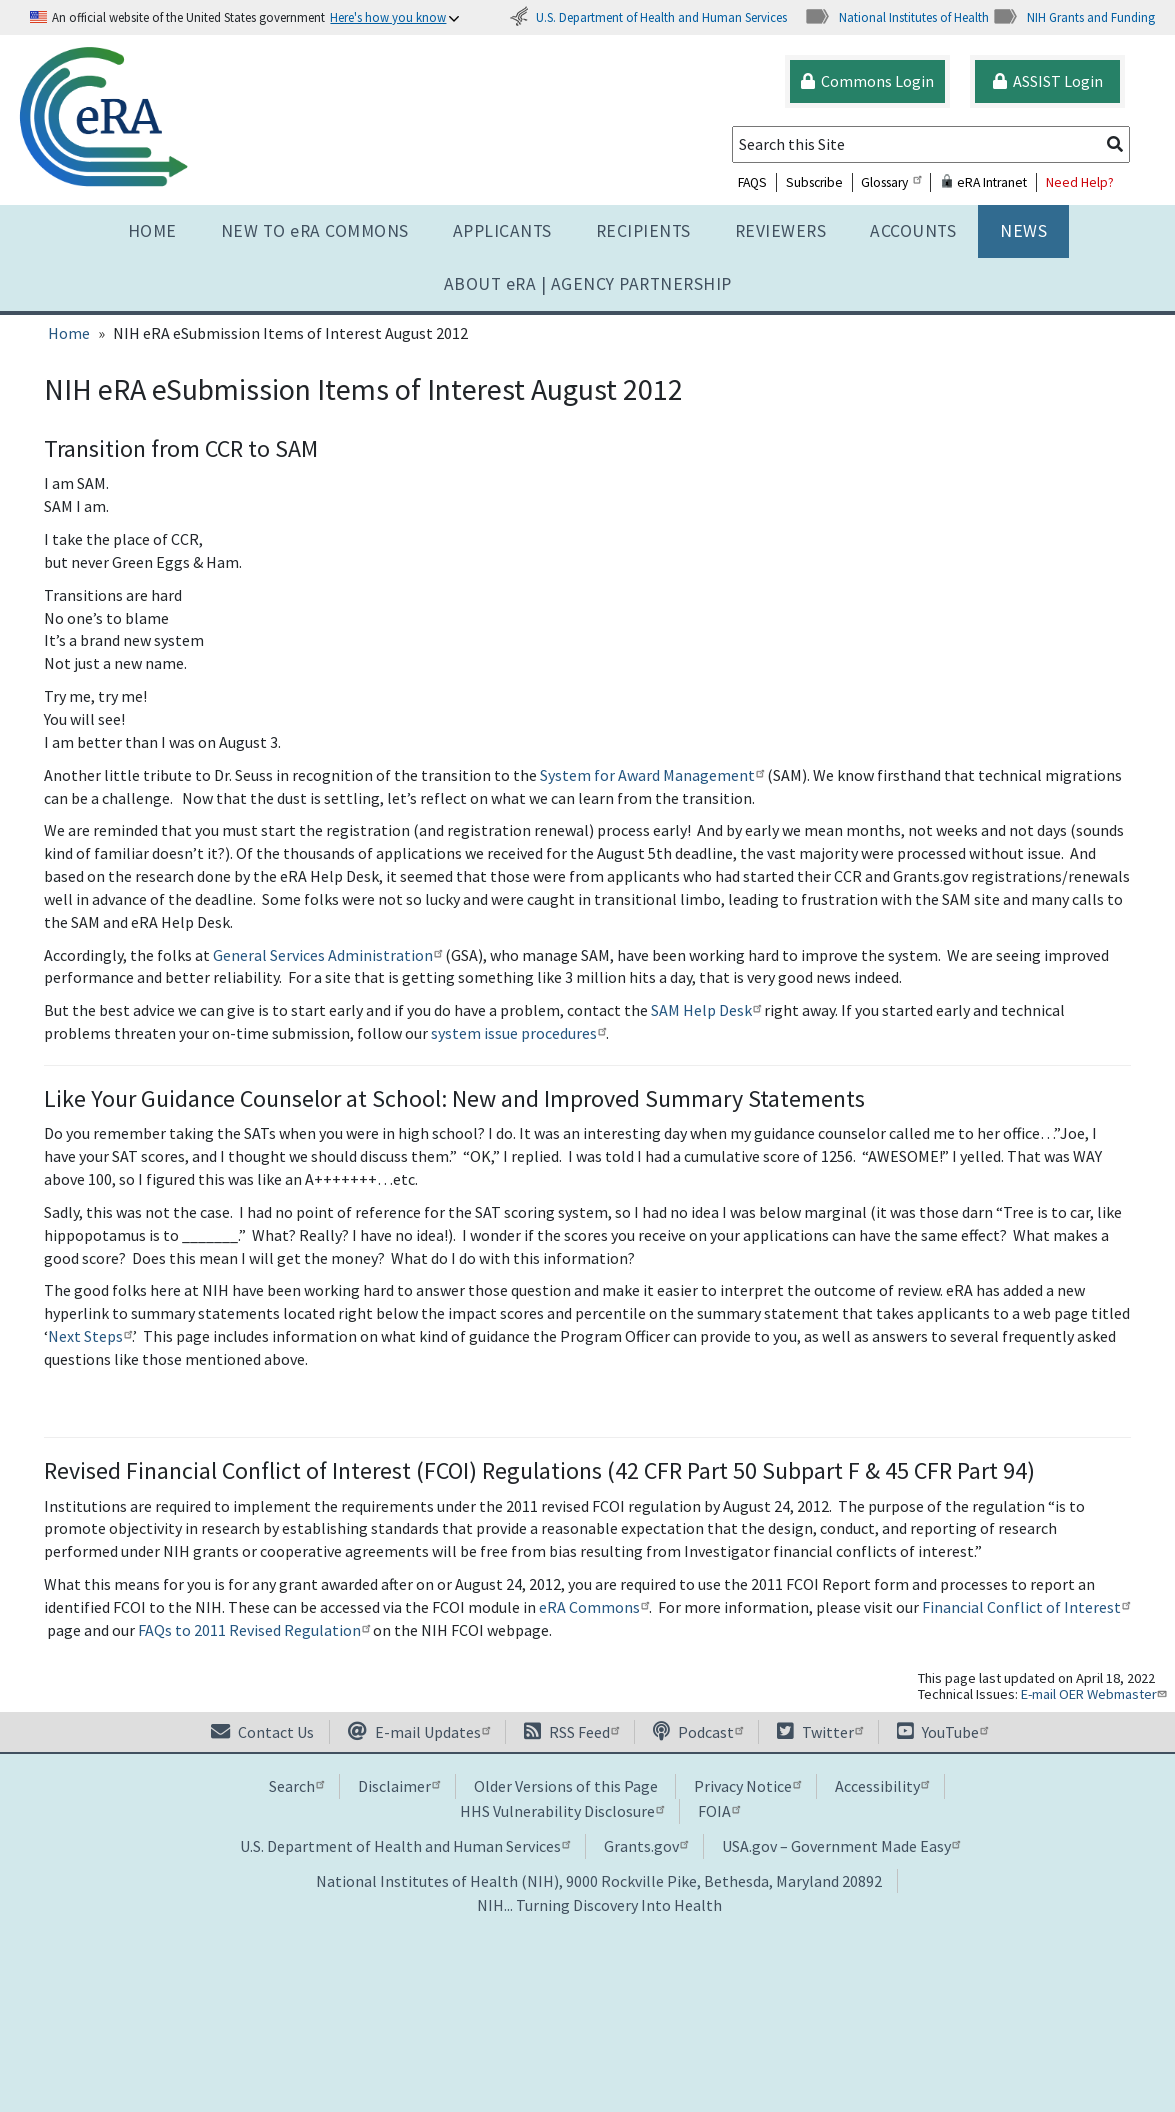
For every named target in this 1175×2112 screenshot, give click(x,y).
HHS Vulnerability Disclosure (562, 1811)
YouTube (942, 1732)
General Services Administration (327, 955)
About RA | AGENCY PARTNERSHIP (588, 284)
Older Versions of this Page (566, 1786)
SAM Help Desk (706, 1010)
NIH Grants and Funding (1073, 17)
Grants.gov (646, 1846)
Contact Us (262, 1732)
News (1023, 231)
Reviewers (781, 231)
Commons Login (867, 81)
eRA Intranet (983, 182)
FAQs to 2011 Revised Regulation (254, 1630)
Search (296, 1786)
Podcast (698, 1732)
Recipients (643, 231)
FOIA (719, 1811)
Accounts (913, 231)
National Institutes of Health (896, 17)
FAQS (752, 182)
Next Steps (90, 1336)
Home (152, 231)
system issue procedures (518, 1033)
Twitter (820, 1732)
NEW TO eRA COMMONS (315, 231)
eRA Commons (594, 1607)
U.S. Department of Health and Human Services (648, 17)
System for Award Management (652, 775)
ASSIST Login (1048, 81)
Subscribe (814, 182)
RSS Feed (571, 1732)
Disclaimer (399, 1786)
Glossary (891, 182)
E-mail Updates (419, 1732)
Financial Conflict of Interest (1026, 1607)
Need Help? (1080, 182)
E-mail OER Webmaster (1096, 1694)
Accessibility (882, 1786)
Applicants (502, 231)
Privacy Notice (747, 1786)
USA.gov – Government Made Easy (841, 1846)
